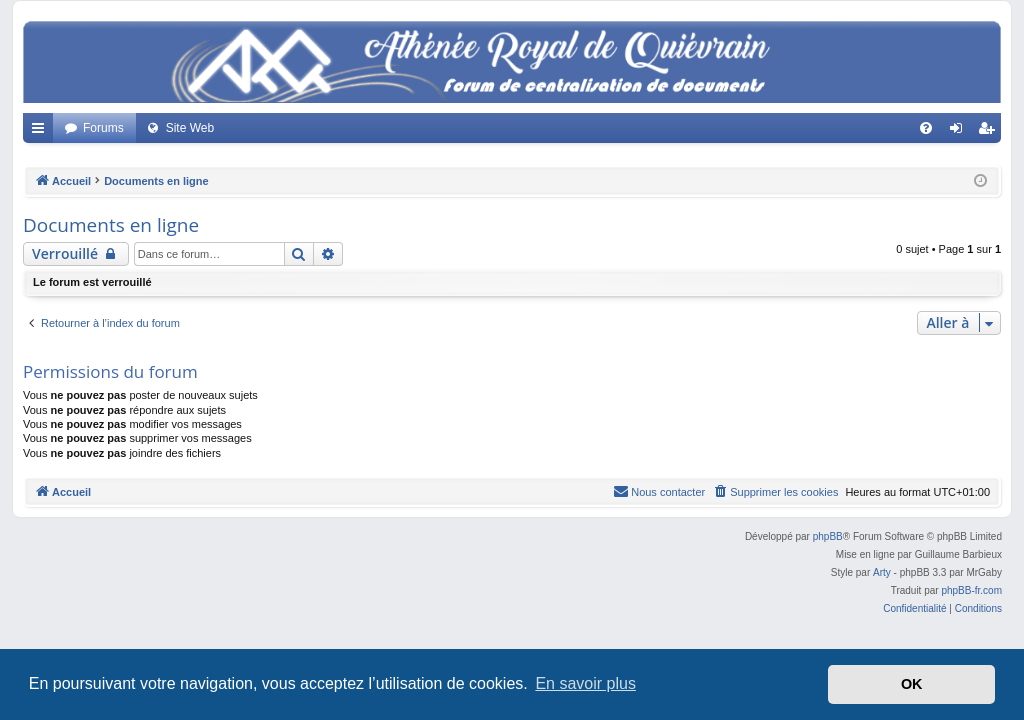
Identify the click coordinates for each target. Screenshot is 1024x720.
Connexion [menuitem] (960, 132)
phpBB (828, 536)
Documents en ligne (111, 225)
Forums (103, 128)
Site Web (190, 128)
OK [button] (912, 684)
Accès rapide (42, 132)
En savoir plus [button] (585, 683)
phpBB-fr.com (971, 590)
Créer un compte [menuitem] (990, 132)
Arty (882, 572)
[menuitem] (926, 128)
